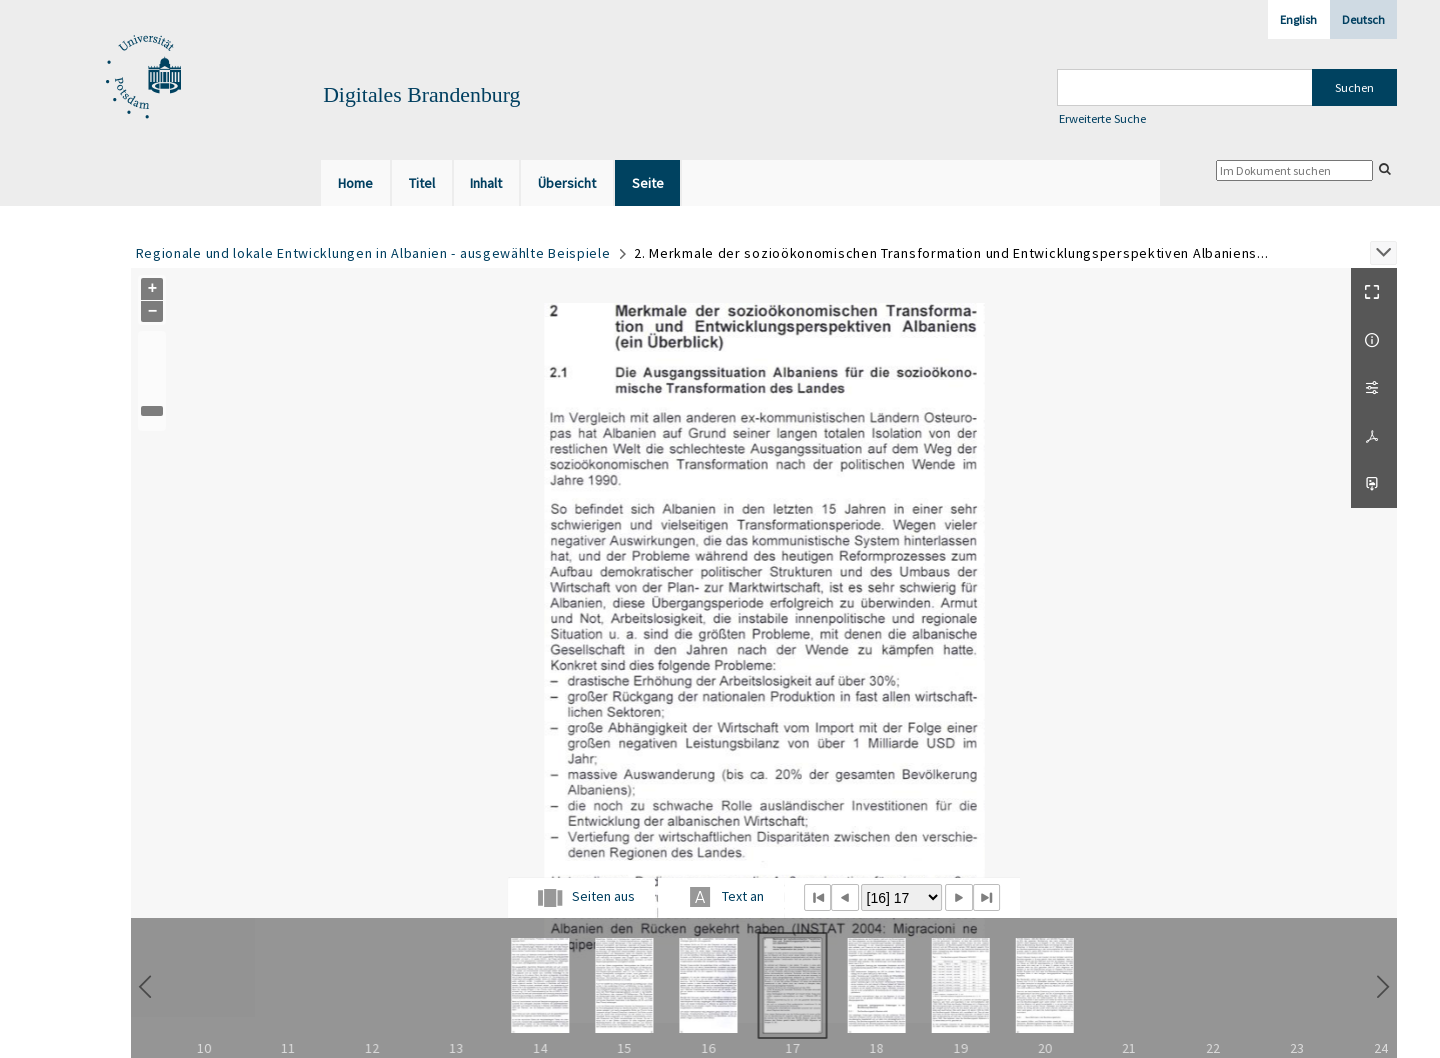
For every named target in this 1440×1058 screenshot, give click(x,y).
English (1298, 19)
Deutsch (1363, 19)
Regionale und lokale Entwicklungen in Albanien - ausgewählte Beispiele (373, 253)
